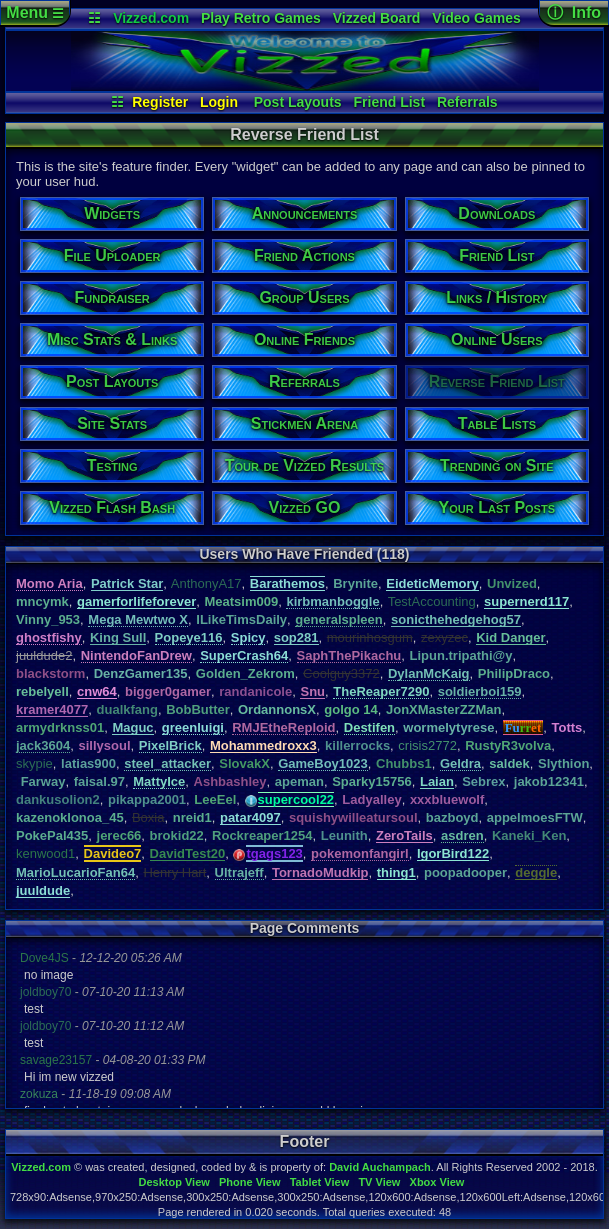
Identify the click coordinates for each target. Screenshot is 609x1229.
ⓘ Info (574, 12)
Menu (34, 12)
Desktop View (173, 1182)
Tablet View (320, 1182)
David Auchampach (380, 1167)
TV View (379, 1182)
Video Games (476, 18)
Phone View (250, 1182)
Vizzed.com (151, 18)
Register (160, 102)
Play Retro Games (261, 18)
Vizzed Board (377, 18)
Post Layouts (298, 102)
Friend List (390, 102)
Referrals (467, 102)
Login (219, 102)
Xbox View (437, 1182)
